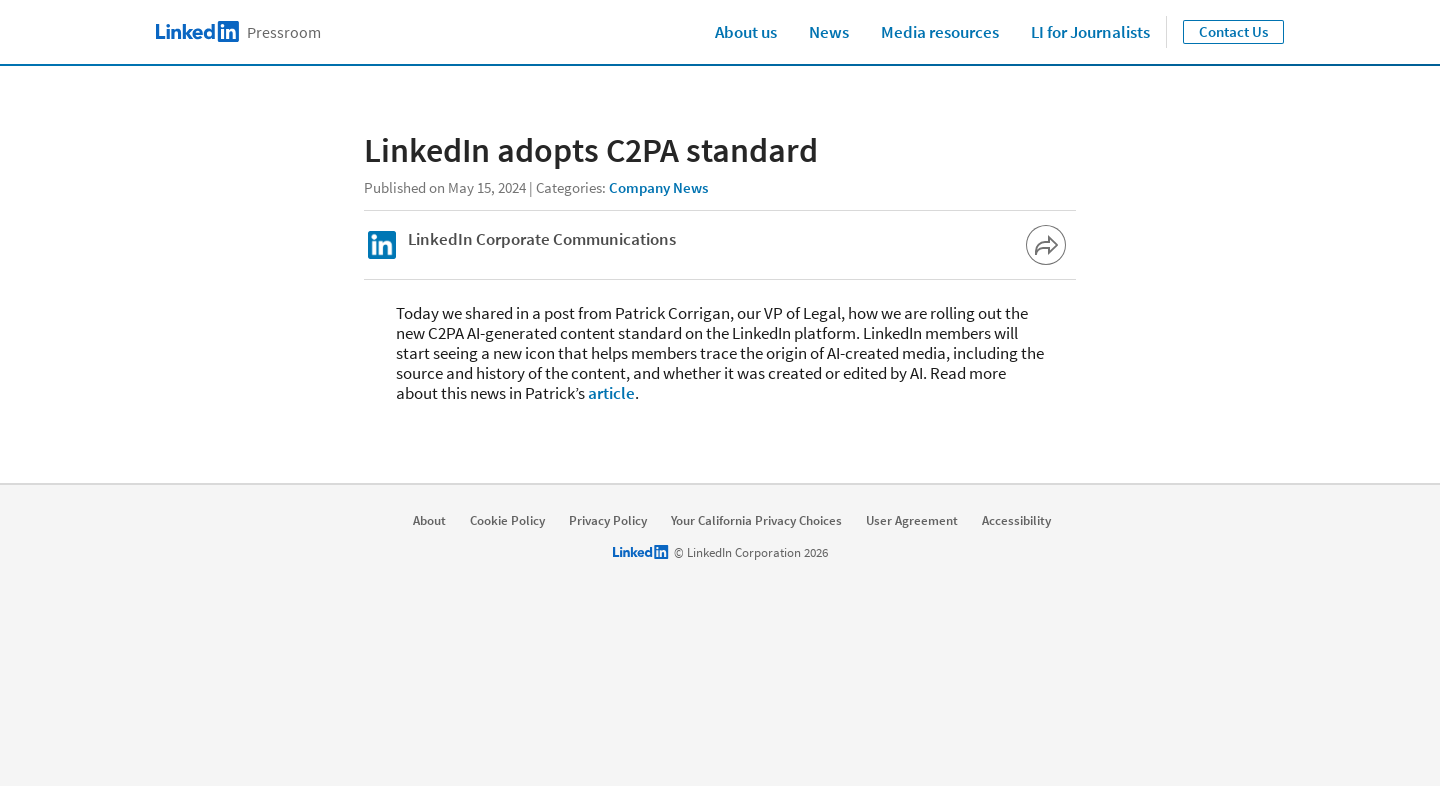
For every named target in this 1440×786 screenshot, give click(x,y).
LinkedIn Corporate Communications (542, 239)
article (611, 393)
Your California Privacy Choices (756, 521)
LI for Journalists (1090, 32)
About (429, 521)
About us (746, 32)
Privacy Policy (608, 521)
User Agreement (912, 521)
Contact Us (1233, 31)
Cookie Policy (507, 521)
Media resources (940, 32)
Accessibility (1016, 521)
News (829, 32)
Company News (658, 187)
